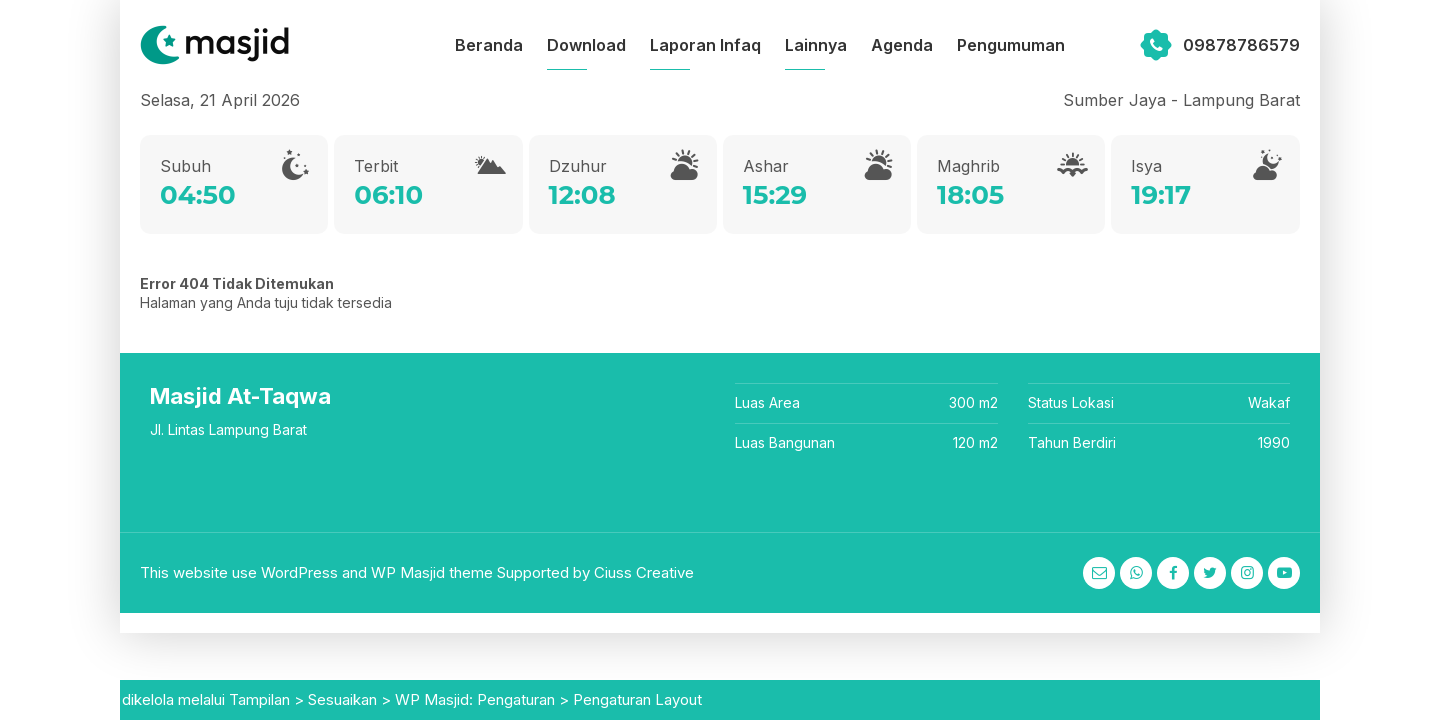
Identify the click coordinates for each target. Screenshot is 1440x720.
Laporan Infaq (705, 45)
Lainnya (816, 45)
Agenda (902, 45)
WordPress (299, 572)
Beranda (489, 45)
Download (586, 45)
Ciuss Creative (644, 572)
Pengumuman (1011, 45)
